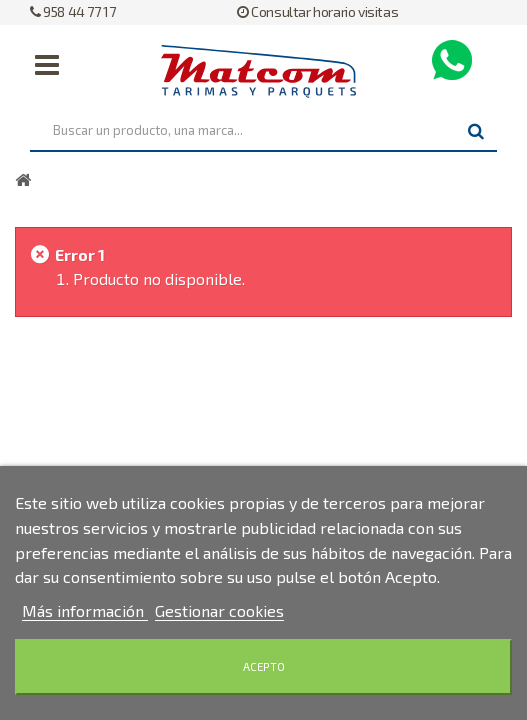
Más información (85, 610)
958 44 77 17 (72, 11)
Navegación (47, 65)
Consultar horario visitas (317, 11)
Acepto (264, 666)
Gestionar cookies (219, 610)
